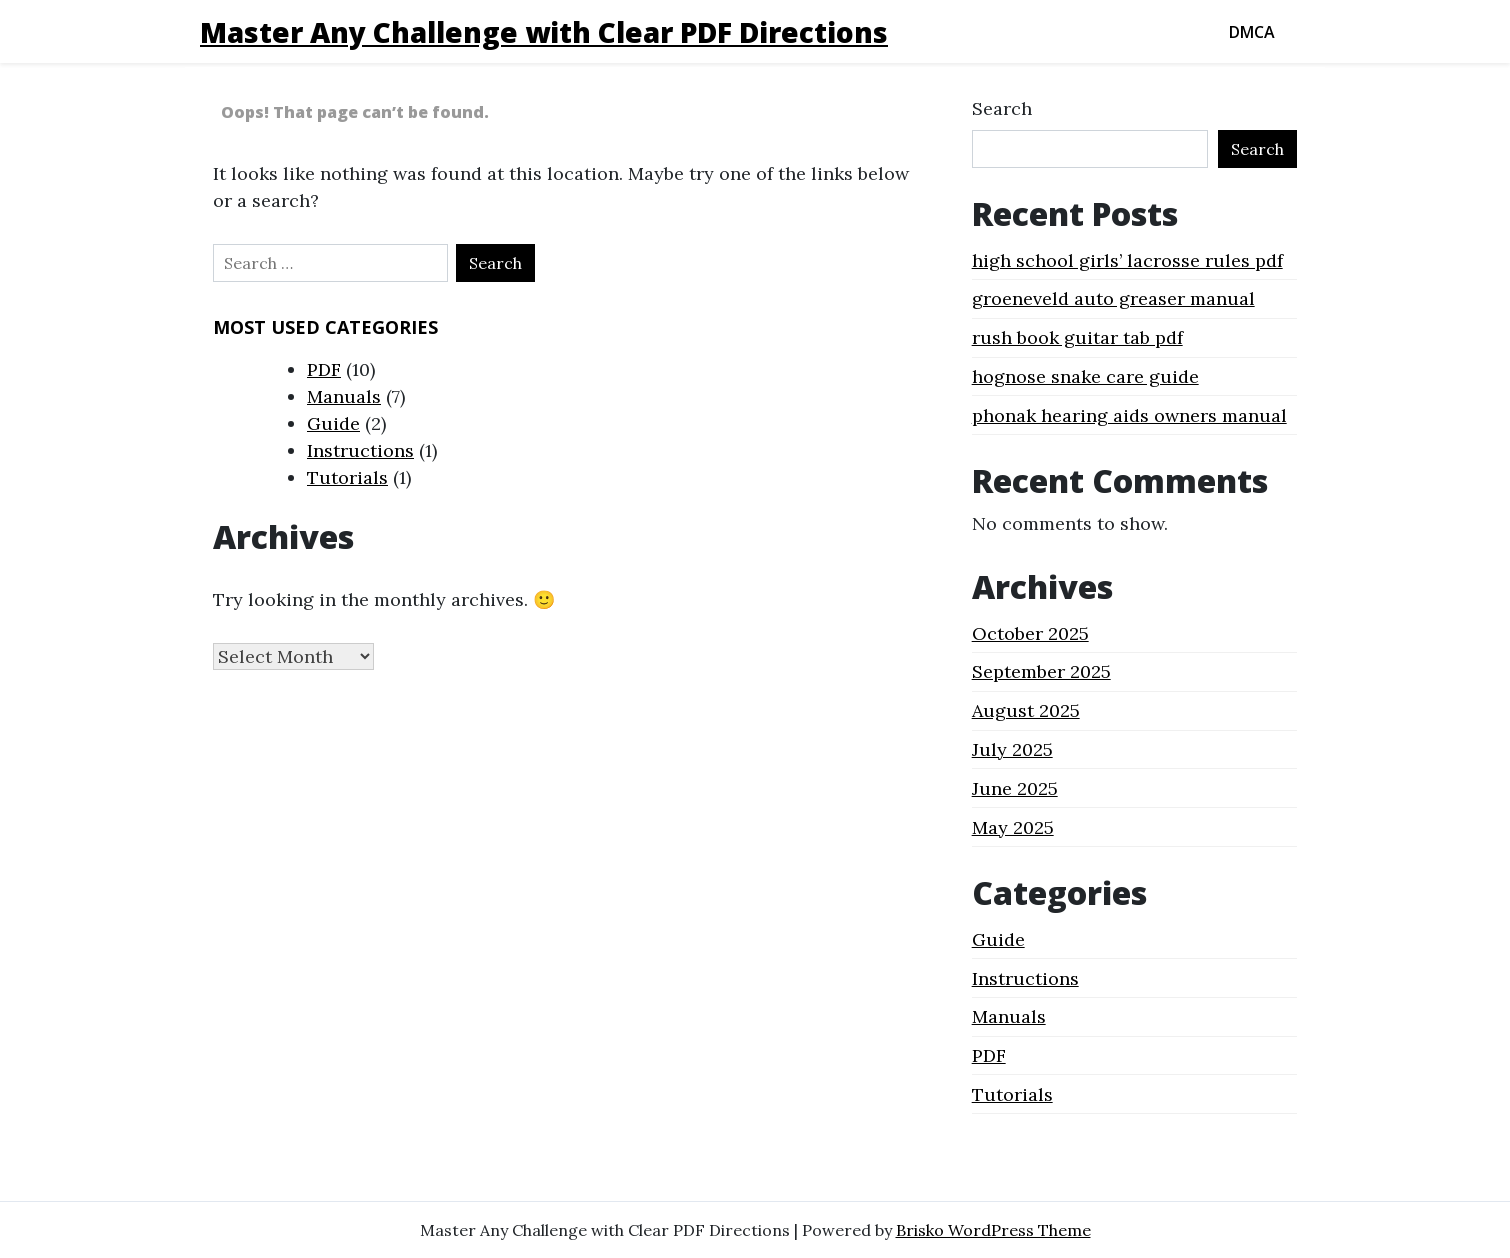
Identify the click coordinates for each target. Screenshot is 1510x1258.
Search (1002, 108)
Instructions (360, 450)
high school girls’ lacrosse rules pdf (1127, 260)
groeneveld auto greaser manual (1113, 298)
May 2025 (1013, 827)
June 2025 (1015, 788)
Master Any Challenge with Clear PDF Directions (544, 32)
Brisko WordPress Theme (993, 1230)
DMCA (1252, 32)
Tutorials (347, 477)
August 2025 (1026, 710)
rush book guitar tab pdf (1077, 337)
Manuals (344, 396)
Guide (333, 423)
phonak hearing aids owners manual (1129, 415)
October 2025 (1030, 633)
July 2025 (1012, 749)
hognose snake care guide (1085, 376)
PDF (324, 369)
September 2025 (1041, 671)
